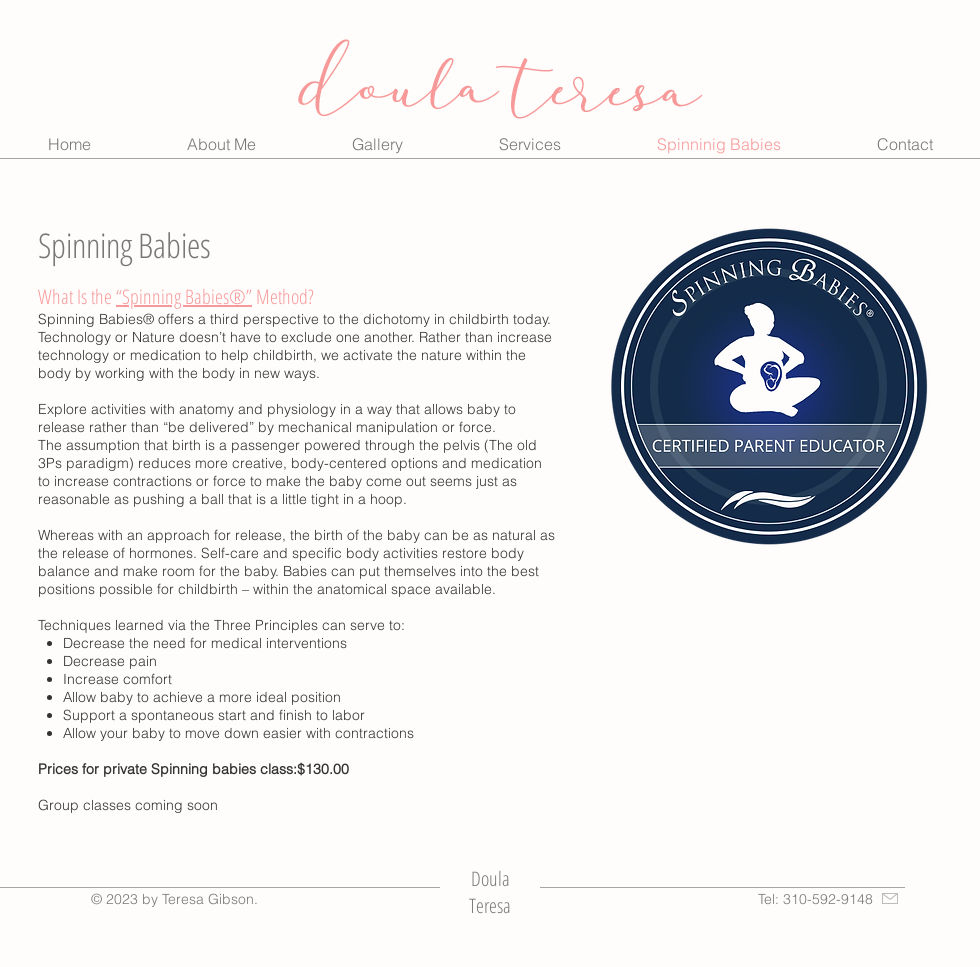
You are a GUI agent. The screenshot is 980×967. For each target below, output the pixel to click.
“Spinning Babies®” (184, 296)
